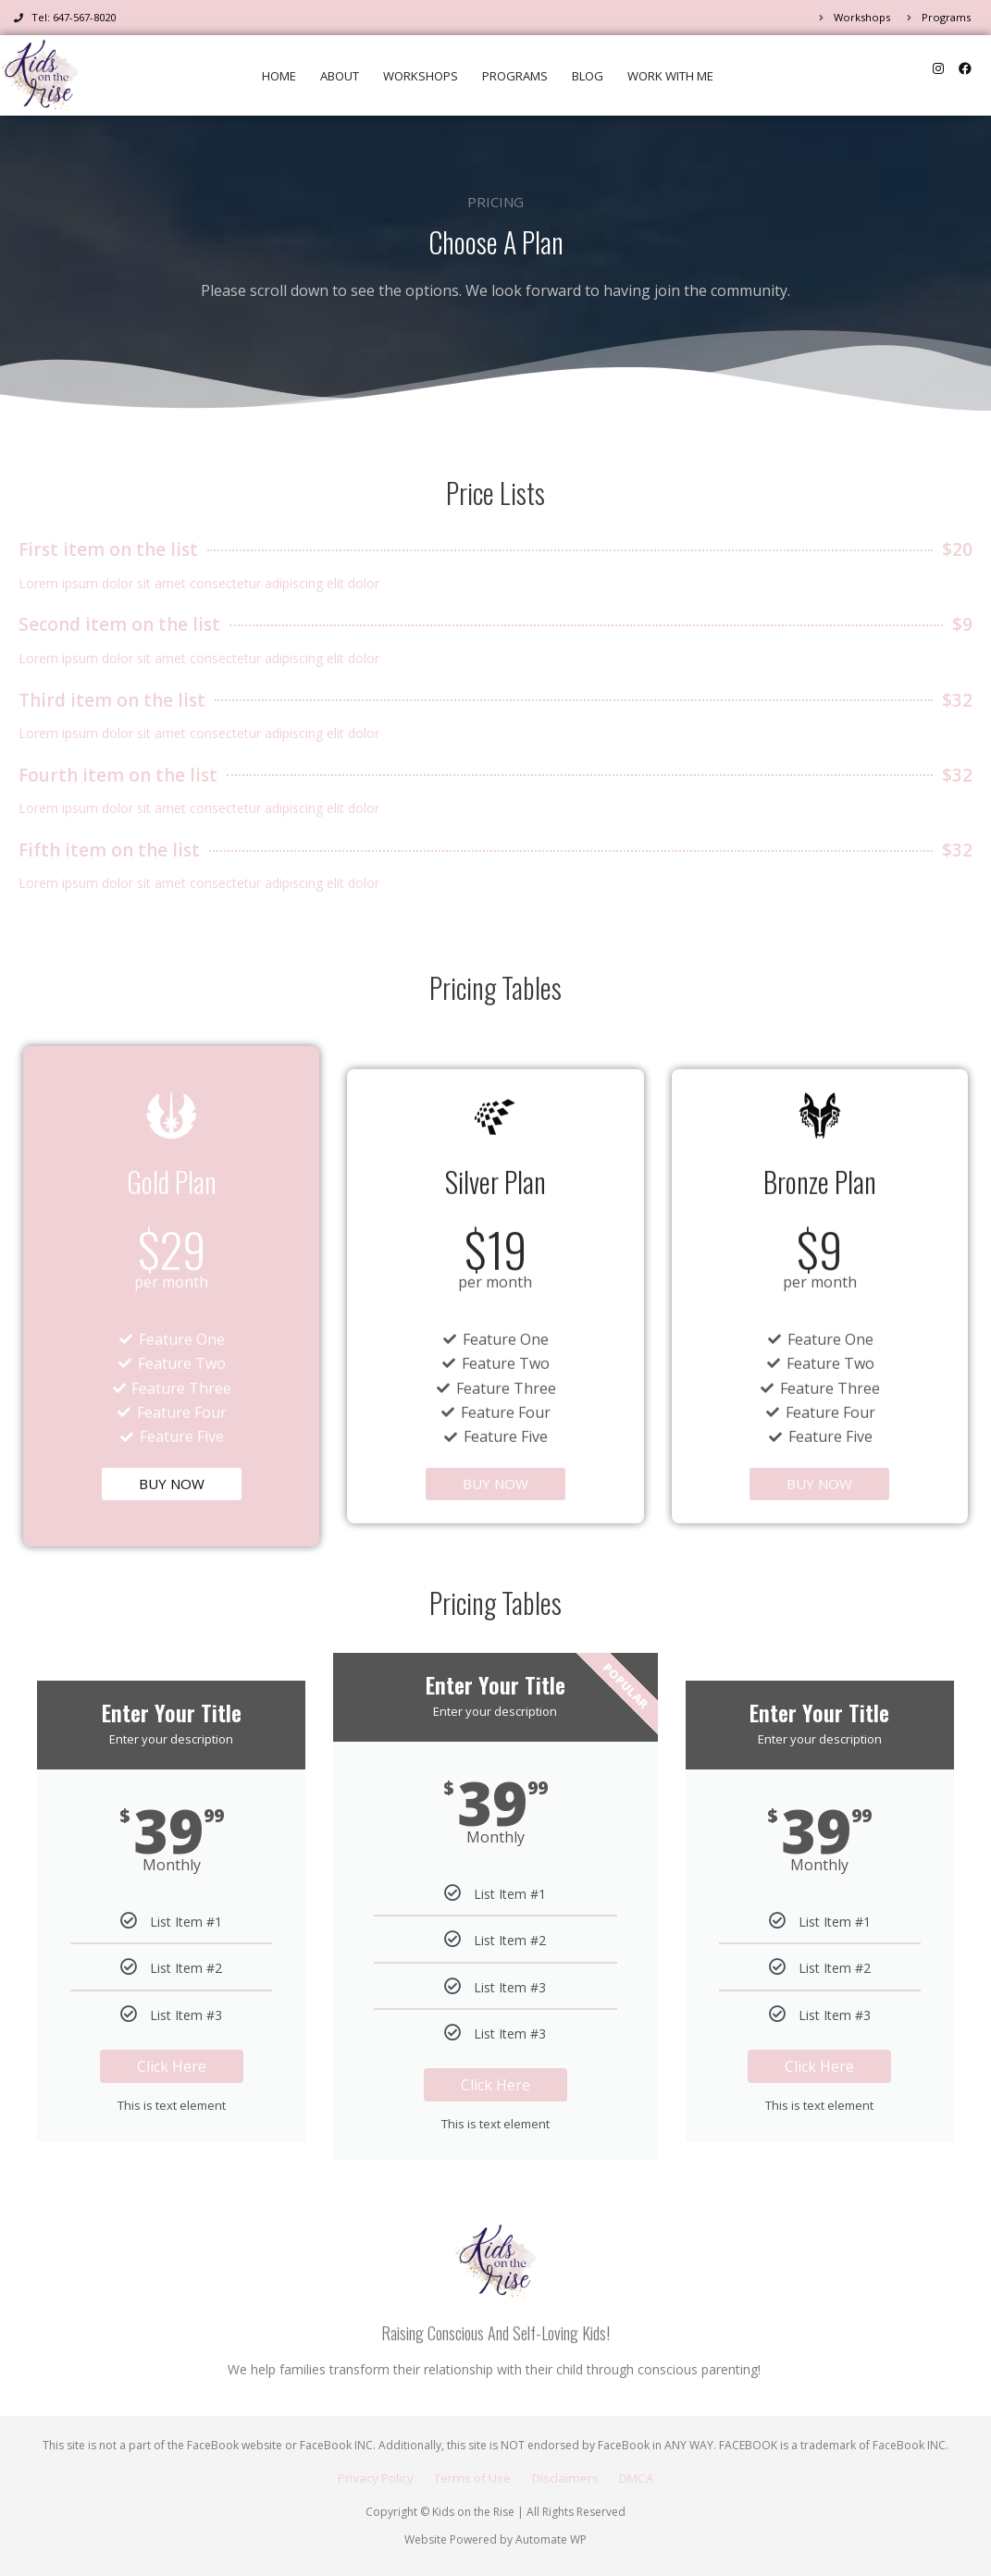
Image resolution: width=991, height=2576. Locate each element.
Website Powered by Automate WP (495, 2539)
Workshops (420, 76)
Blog (587, 76)
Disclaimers (570, 2477)
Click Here (171, 2074)
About (339, 76)
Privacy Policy (364, 2477)
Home (279, 76)
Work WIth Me (670, 76)
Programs (515, 76)
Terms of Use (470, 2477)
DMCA (648, 2477)
